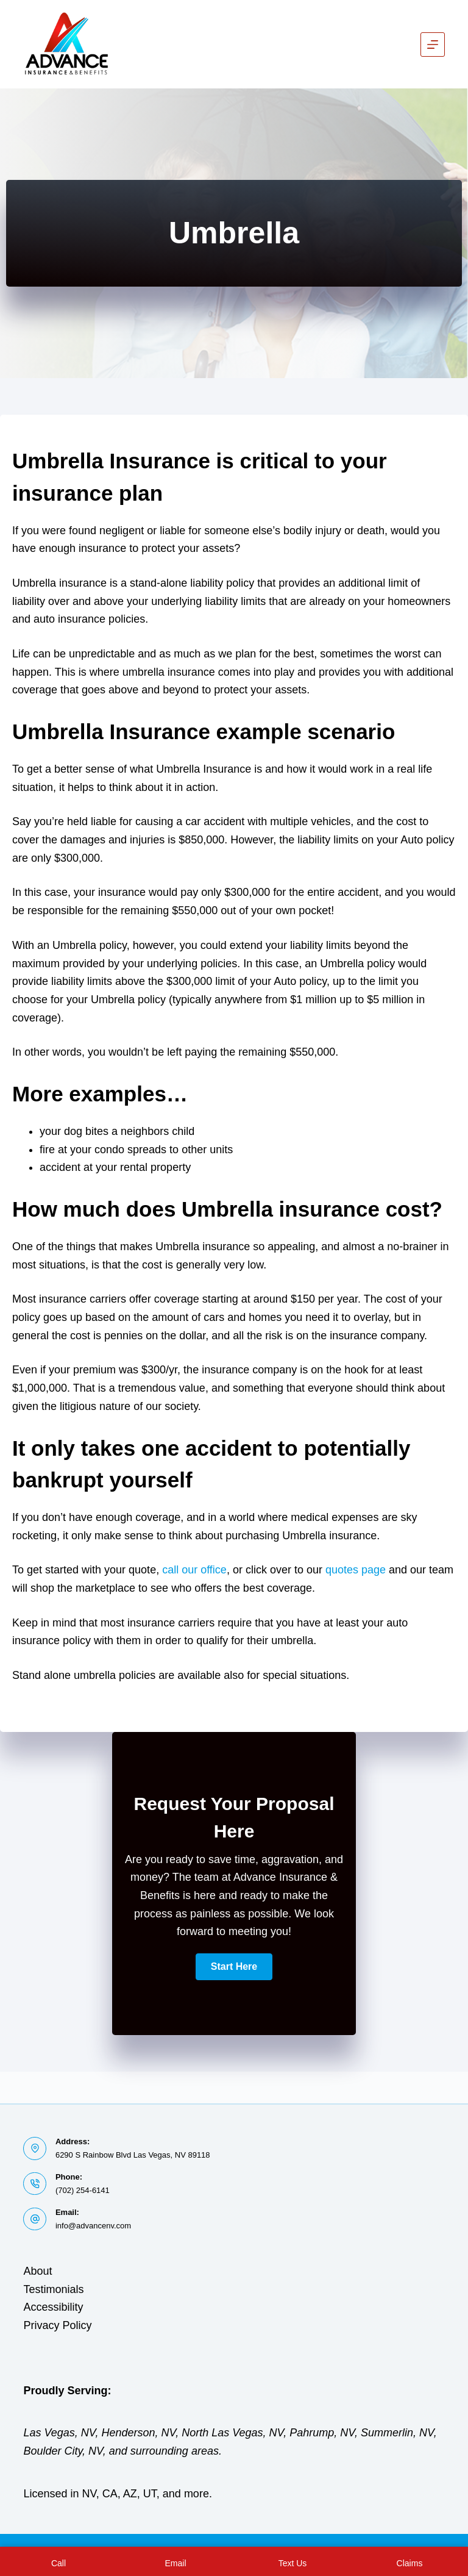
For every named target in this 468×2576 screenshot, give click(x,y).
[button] (234, 1966)
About (37, 2271)
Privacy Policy (57, 2325)
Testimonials (53, 2289)
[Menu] (432, 44)
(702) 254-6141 (82, 2190)
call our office (194, 1570)
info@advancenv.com (93, 2225)
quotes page (355, 1570)
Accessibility (53, 2307)
